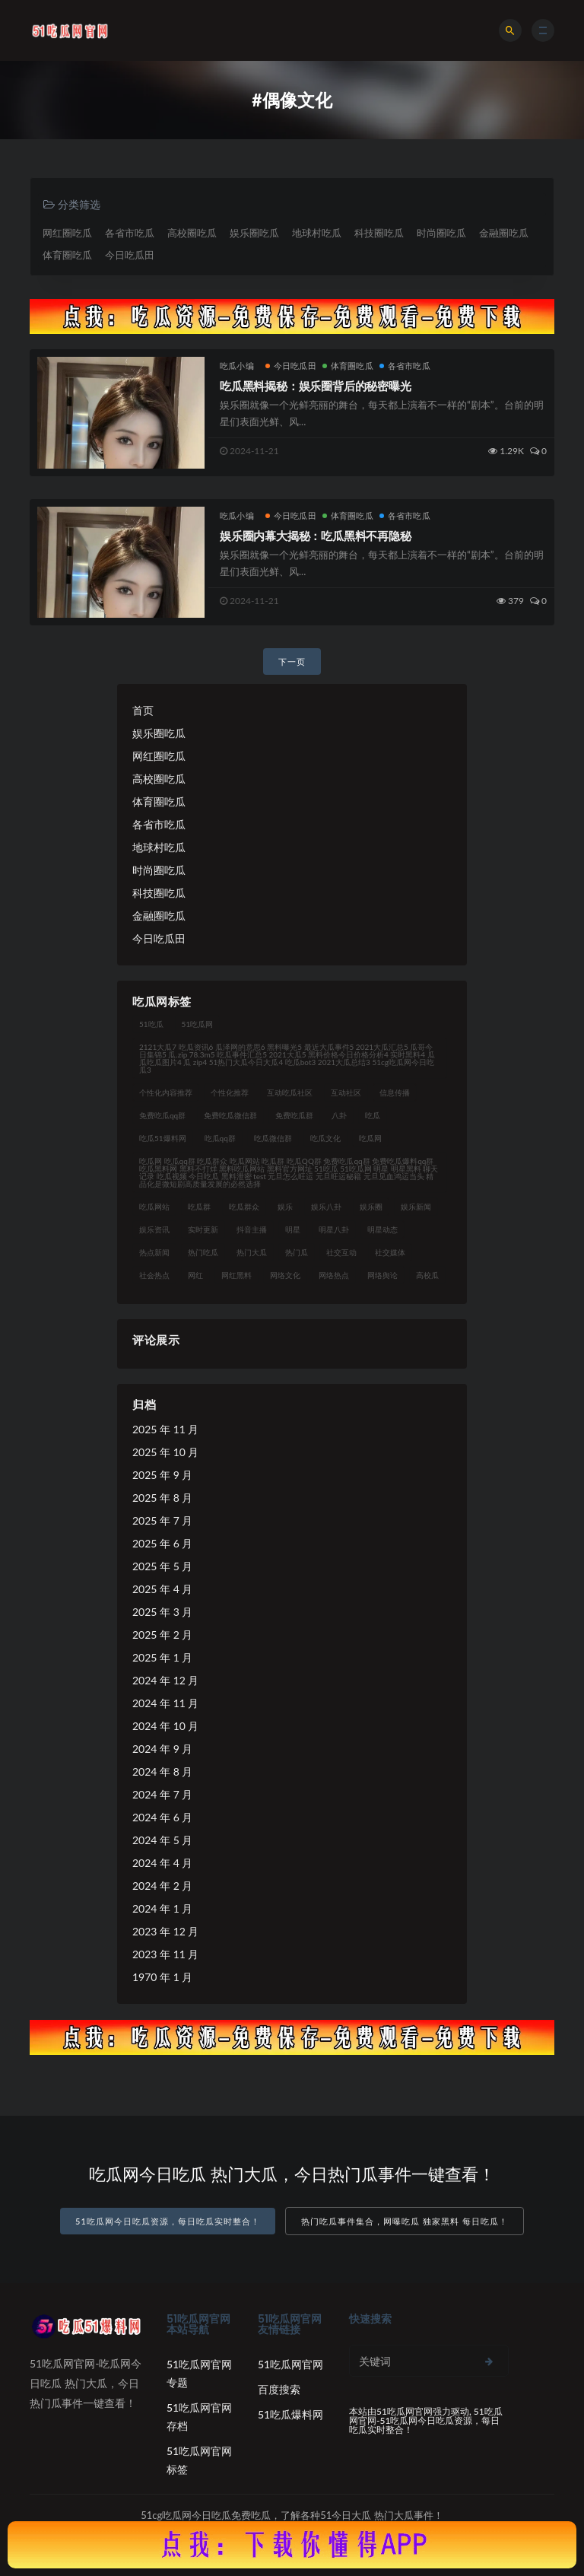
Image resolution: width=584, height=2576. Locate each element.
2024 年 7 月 (162, 1794)
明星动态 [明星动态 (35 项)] (382, 1229)
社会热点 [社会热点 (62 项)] (154, 1275)
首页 (143, 710)
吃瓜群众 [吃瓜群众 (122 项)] (244, 1206)
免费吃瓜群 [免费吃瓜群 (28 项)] (294, 1115)
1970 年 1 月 (162, 1976)
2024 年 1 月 (162, 1908)
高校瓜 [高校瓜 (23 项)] (427, 1275)
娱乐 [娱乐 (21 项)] (285, 1206)
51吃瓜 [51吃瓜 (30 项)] (151, 1024)
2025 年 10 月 (165, 1451)
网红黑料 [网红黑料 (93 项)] (236, 1275)
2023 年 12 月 (165, 1931)
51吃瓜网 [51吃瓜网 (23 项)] (198, 1024)
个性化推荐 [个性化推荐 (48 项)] (230, 1092)
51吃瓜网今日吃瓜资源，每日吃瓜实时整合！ (167, 2221)
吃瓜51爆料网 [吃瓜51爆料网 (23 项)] (162, 1138)
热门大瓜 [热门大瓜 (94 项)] (251, 1252)
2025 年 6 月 (162, 1543)
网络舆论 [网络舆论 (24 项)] (382, 1275)
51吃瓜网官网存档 (199, 2416)
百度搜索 (279, 2389)
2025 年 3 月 (162, 1611)
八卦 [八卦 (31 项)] (339, 1115)
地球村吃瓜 (316, 233)
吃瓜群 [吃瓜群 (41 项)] (199, 1206)
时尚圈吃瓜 (441, 233)
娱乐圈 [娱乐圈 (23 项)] (371, 1206)
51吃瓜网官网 (290, 2364)
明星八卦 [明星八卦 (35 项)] (334, 1229)
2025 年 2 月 (162, 1634)
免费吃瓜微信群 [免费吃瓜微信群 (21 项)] (230, 1115)
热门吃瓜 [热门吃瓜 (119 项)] (203, 1252)
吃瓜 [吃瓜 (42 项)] (372, 1115)
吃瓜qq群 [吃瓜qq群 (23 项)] (220, 1138)
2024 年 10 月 (165, 1725)
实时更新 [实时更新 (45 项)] (203, 1229)
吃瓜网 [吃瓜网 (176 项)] (370, 1138)
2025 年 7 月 (162, 1520)
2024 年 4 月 (162, 1862)
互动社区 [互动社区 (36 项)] (346, 1092)
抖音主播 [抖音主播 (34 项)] (251, 1229)
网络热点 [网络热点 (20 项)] (334, 1275)
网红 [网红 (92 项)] (195, 1275)
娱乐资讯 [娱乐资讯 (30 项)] (154, 1229)
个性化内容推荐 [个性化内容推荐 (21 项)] (165, 1092)
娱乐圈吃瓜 (254, 233)
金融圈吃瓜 (503, 233)
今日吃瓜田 (129, 255)
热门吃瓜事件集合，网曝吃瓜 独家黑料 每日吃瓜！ (404, 2221)
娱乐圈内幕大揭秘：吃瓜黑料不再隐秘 (315, 535)
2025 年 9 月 (162, 1474)
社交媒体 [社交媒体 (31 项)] (390, 1252)
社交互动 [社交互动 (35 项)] (341, 1252)
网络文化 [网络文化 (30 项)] (285, 1275)
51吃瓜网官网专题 (199, 2373)
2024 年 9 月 (162, 1748)
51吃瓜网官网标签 (199, 2460)
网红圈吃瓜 (67, 233)
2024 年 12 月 (165, 1680)
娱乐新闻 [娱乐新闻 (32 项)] (416, 1206)
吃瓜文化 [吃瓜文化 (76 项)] (325, 1138)
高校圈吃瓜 (192, 233)
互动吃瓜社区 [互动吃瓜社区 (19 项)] (290, 1092)
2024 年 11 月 (165, 1703)
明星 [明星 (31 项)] (292, 1229)
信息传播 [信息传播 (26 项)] (394, 1092)
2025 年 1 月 (162, 1657)
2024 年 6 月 (162, 1817)
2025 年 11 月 (165, 1429)
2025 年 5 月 (162, 1566)
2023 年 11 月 (165, 1954)
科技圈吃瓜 (379, 233)
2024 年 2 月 (162, 1885)
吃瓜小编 (237, 365)
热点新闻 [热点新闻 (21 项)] (154, 1252)
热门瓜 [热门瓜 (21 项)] (296, 1252)
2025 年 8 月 (162, 1497)
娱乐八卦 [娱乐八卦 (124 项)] (326, 1206)
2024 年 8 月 (162, 1771)
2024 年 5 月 (162, 1839)
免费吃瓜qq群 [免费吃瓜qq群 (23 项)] (162, 1115)
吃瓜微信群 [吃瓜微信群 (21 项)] (273, 1138)
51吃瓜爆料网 (290, 2414)
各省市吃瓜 (129, 233)
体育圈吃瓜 (67, 255)
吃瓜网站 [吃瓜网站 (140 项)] (154, 1206)
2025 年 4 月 (162, 1588)
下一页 (292, 661)
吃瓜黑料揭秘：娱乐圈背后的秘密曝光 (315, 386)
